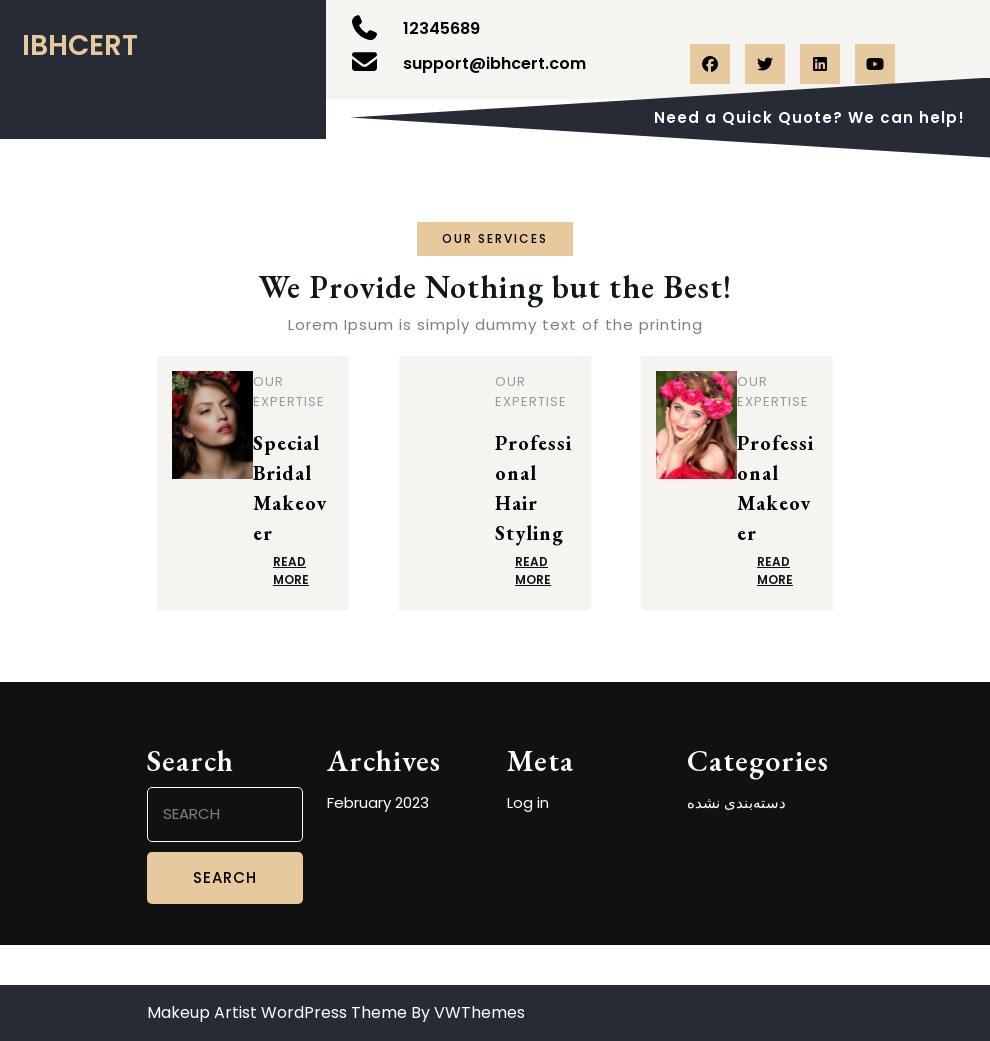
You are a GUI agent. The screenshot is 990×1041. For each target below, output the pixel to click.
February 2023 (378, 802)
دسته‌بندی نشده (736, 802)
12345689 (441, 28)
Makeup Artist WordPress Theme (277, 1012)
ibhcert (80, 45)
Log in (528, 802)
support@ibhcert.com (494, 63)
